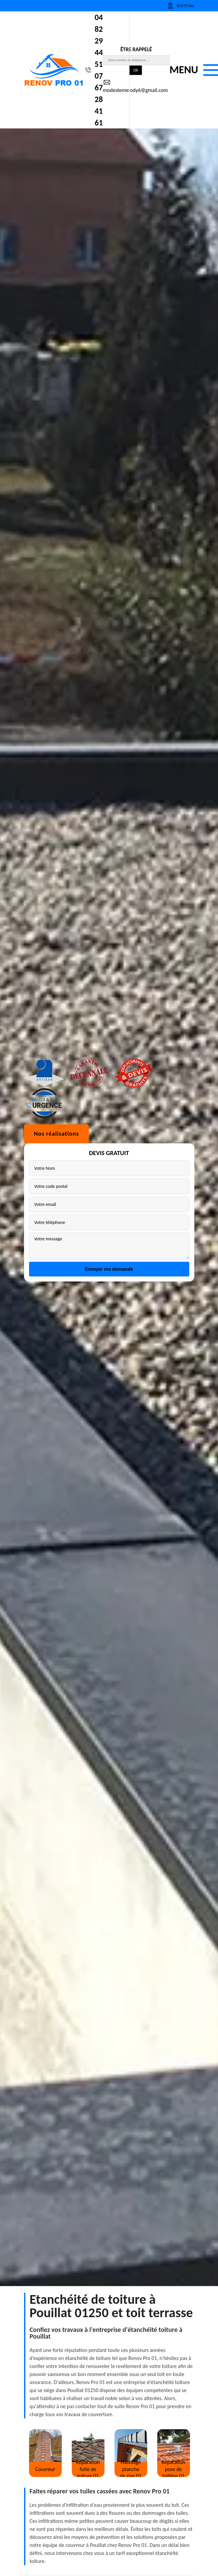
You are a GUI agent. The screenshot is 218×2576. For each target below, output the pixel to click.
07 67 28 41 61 (99, 99)
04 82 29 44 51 (99, 40)
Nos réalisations (56, 1278)
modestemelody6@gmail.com (135, 85)
